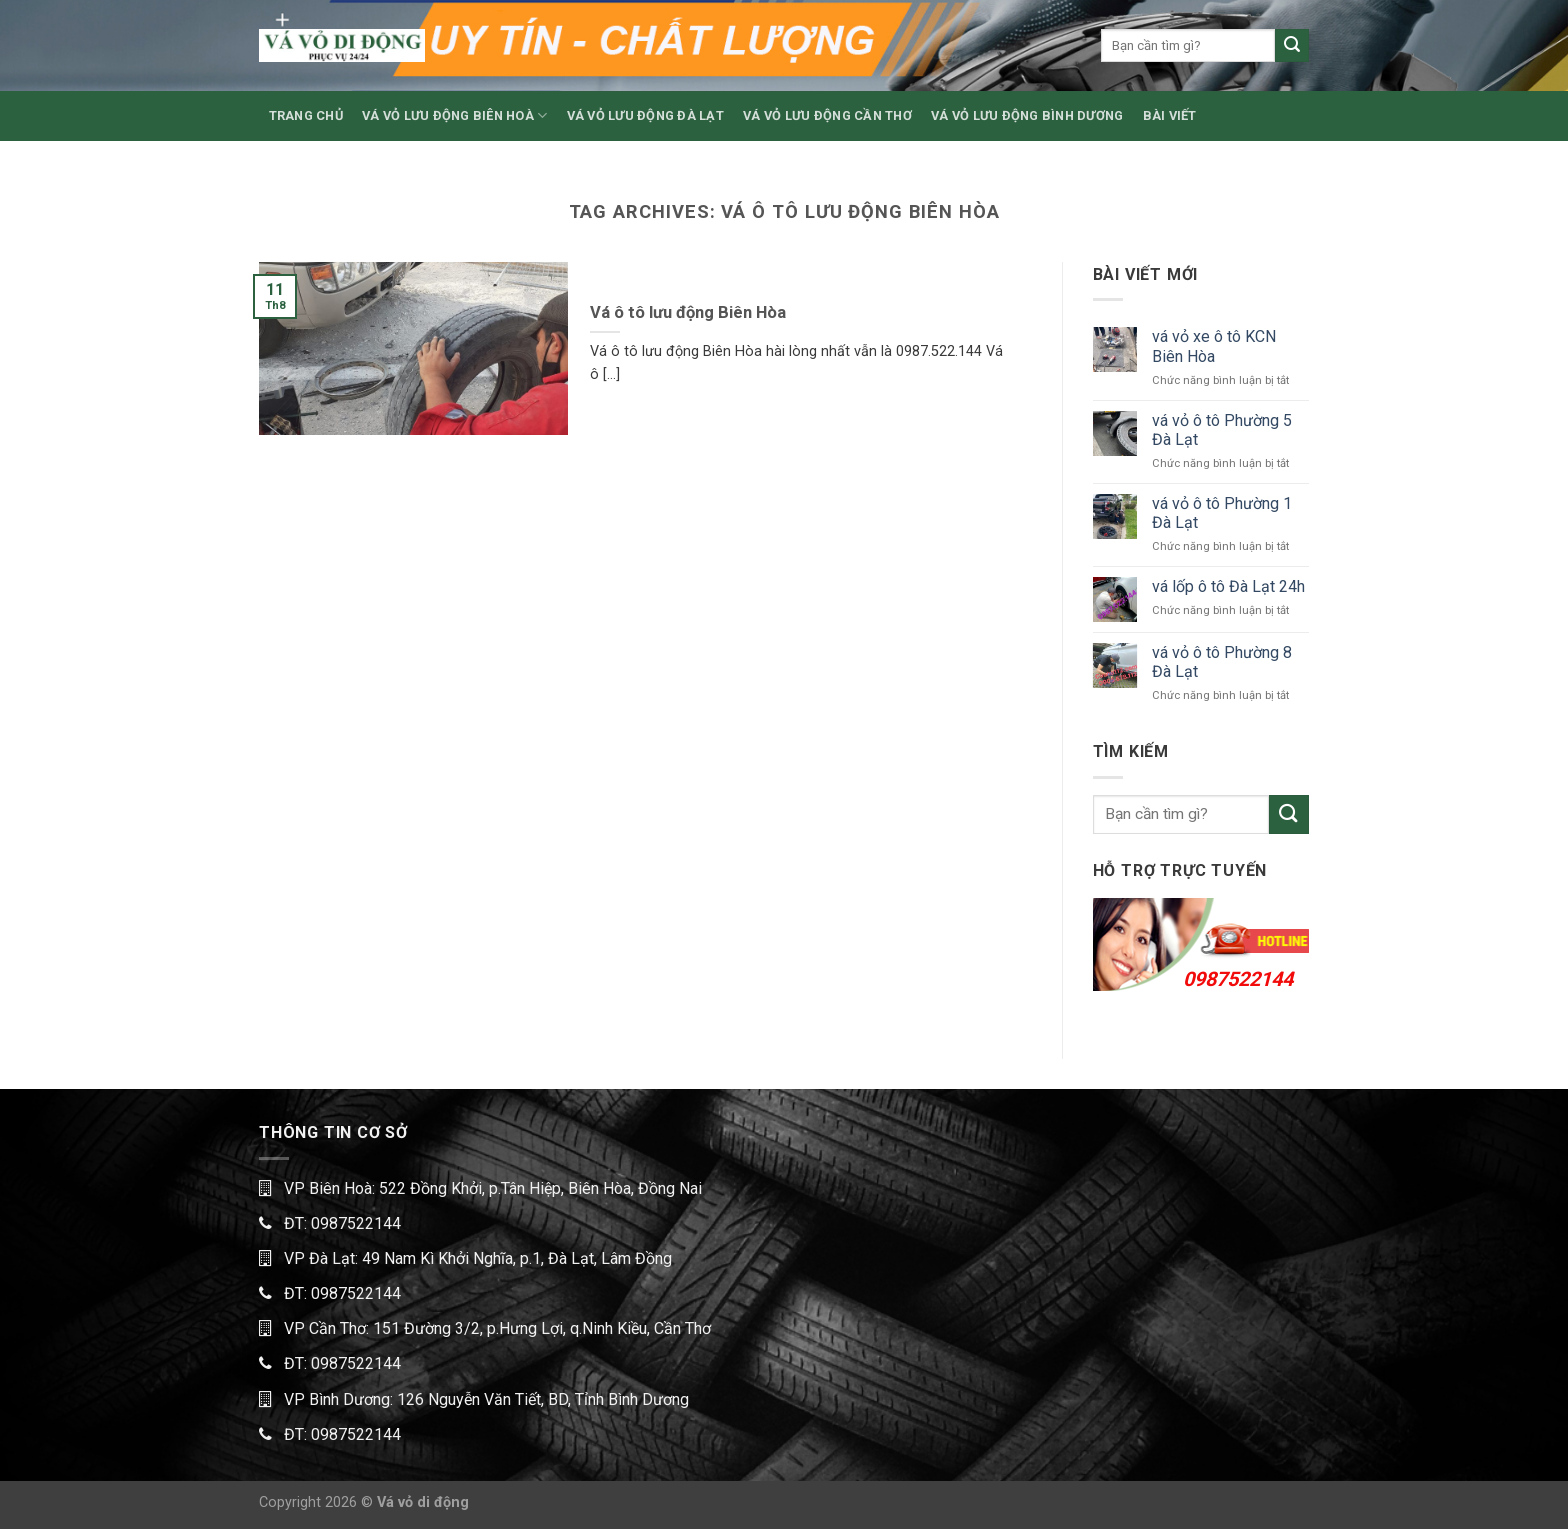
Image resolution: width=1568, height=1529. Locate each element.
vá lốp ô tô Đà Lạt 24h (1228, 586)
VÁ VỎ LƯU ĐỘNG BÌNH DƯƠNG (1027, 115)
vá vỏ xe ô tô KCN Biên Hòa (1214, 346)
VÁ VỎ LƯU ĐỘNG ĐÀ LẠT (645, 115)
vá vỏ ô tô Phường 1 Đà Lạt (1222, 513)
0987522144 (1238, 979)
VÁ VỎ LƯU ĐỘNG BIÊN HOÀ (454, 115)
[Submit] (1292, 46)
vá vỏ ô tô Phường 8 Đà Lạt (1222, 662)
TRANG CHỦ (306, 115)
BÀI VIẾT (1170, 115)
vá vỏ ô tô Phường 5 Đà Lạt (1222, 430)
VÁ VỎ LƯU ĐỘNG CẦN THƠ (827, 115)
